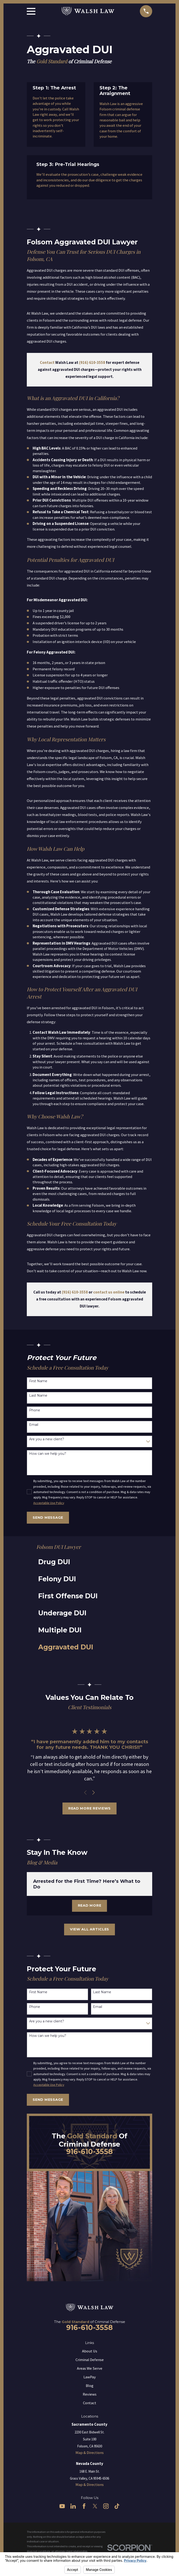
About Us (89, 2351)
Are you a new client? (46, 1439)
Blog (89, 2385)
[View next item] (93, 1792)
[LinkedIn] (73, 2506)
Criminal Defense (90, 2359)
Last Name (38, 1396)
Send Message (48, 1517)
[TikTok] (117, 2506)
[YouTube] (62, 2506)
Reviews (89, 2394)
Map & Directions (90, 2452)
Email (33, 1425)
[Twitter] (95, 2506)
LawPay (89, 2377)
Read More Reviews (89, 1808)
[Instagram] (106, 2506)
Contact (89, 2402)
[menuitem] (86, 1562)
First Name (38, 1381)
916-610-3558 (89, 2151)
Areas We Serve (89, 2368)
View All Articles (89, 1929)
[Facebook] (84, 2506)
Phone (34, 1410)
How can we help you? (47, 1454)
